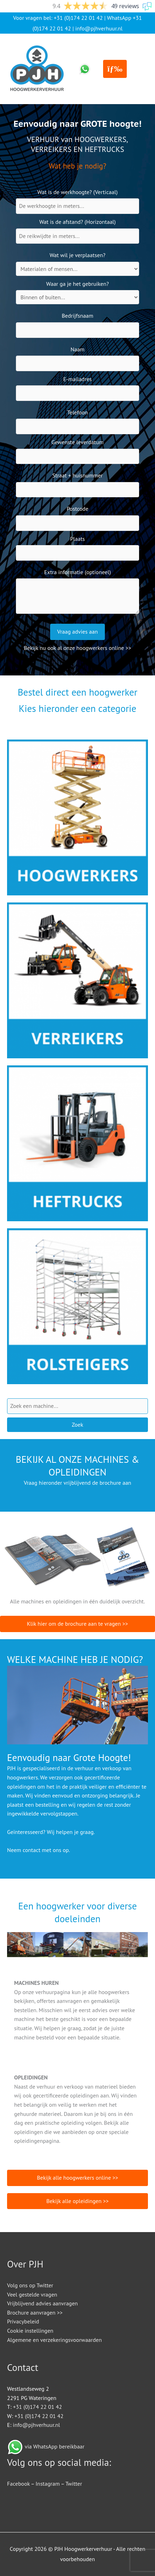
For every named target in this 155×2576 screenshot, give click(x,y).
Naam (78, 349)
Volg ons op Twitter (30, 2285)
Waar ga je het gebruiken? (77, 283)
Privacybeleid (23, 2321)
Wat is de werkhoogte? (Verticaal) (77, 192)
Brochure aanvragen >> (34, 2312)
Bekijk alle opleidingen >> (77, 2200)
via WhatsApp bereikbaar (54, 2446)
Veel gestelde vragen (32, 2294)
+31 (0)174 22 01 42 (78, 17)
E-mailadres (77, 379)
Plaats (77, 538)
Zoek (77, 1424)
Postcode (77, 508)
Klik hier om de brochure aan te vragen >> (77, 1623)
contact (31, 1849)
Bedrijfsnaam (78, 315)
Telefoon (77, 412)
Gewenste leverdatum (78, 442)
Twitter (73, 2483)
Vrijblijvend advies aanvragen (42, 2303)
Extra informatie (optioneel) (77, 572)
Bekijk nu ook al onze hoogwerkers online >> (77, 647)
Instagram (48, 2483)
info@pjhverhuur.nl (99, 28)
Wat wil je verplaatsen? (78, 255)
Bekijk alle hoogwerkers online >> (77, 2177)
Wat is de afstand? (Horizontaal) (77, 221)
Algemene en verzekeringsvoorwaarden (54, 2339)
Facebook (18, 2483)
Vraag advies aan (77, 631)
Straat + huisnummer (77, 475)
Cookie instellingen (30, 2330)
